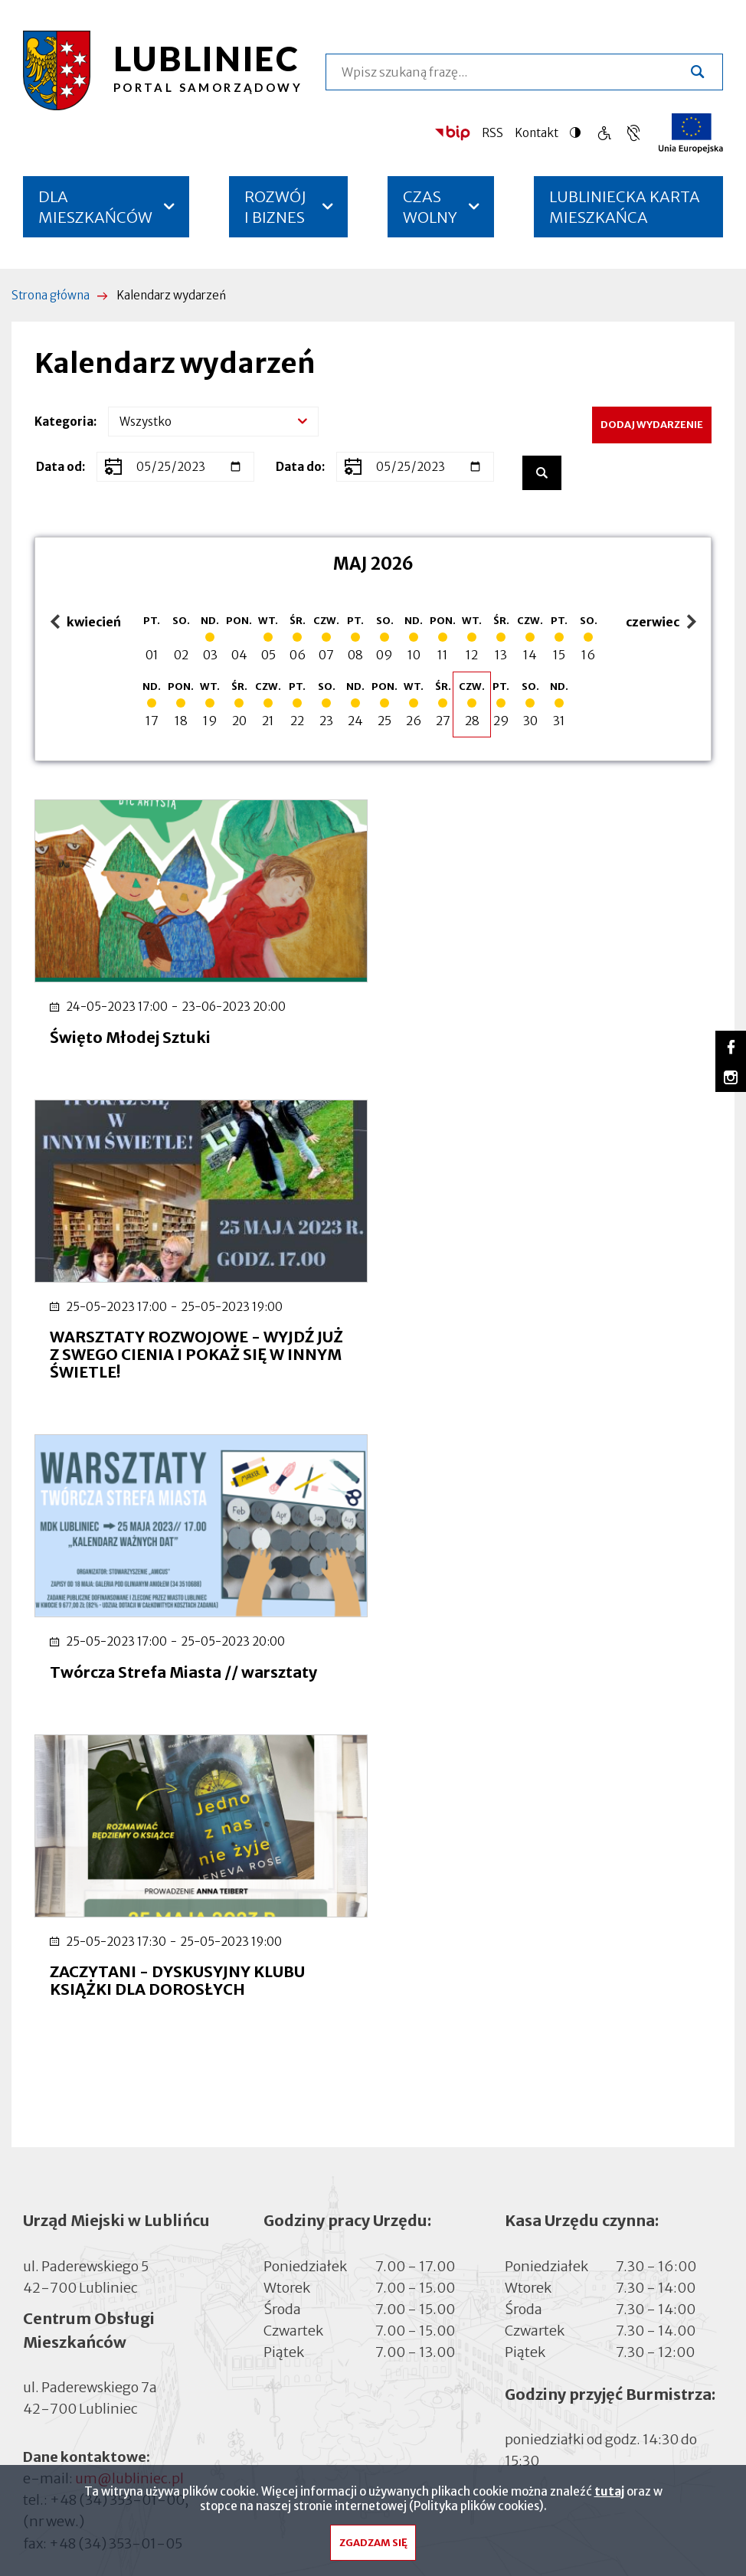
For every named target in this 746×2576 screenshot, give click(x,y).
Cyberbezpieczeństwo (93, 2158)
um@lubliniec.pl (129, 1875)
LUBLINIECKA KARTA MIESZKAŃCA (624, 212)
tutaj (609, 2495)
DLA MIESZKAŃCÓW (95, 207)
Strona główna (50, 295)
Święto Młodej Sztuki (130, 1034)
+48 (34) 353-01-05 (115, 1939)
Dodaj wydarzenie (651, 424)
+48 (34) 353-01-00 (117, 1896)
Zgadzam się (373, 2546)
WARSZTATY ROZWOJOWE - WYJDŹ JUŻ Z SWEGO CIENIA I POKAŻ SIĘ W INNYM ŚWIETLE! (546, 1052)
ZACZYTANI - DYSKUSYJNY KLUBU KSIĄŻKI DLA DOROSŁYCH (527, 1376)
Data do (299, 466)
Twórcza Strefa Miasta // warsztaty (183, 1368)
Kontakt (536, 133)
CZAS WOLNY (430, 207)
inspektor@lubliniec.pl (149, 2067)
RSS (492, 133)
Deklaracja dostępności (96, 2137)
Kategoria (63, 421)
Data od (59, 466)
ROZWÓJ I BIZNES (275, 207)
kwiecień (86, 623)
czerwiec (655, 623)
